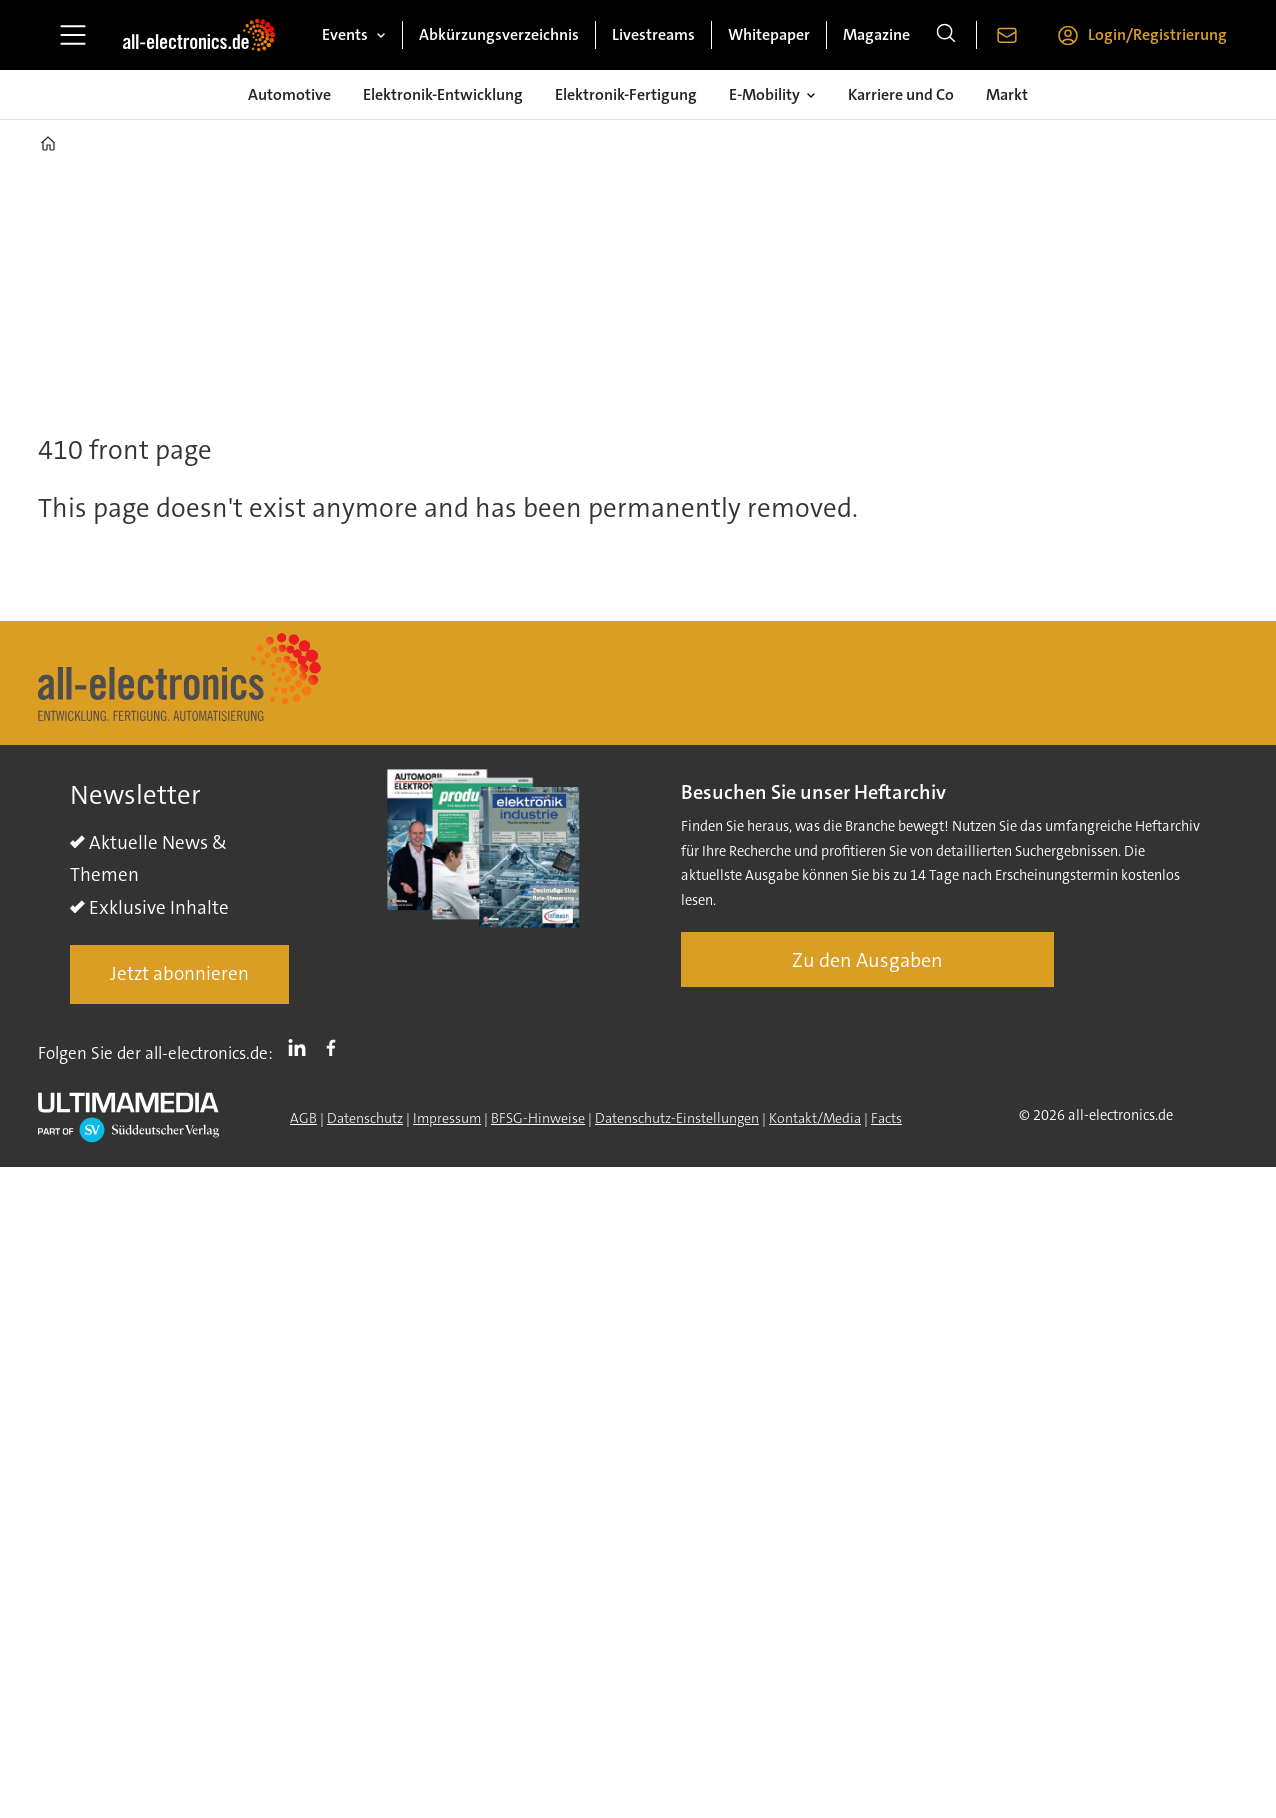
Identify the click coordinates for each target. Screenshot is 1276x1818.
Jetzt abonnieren (179, 973)
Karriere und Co (901, 94)
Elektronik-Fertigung (626, 94)
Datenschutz (365, 1118)
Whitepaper (769, 34)
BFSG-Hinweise (538, 1118)
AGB (303, 1118)
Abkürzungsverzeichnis (499, 34)
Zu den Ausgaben (867, 960)
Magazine (876, 34)
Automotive (289, 94)
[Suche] (946, 35)
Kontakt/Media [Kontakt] (815, 1118)
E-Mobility (764, 94)
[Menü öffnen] (73, 35)
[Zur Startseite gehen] (199, 35)
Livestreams (653, 34)
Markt (1007, 94)
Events (345, 34)
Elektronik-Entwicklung (443, 94)
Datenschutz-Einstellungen (677, 1118)
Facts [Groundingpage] (886, 1118)
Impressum (447, 1118)
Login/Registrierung (1157, 34)
